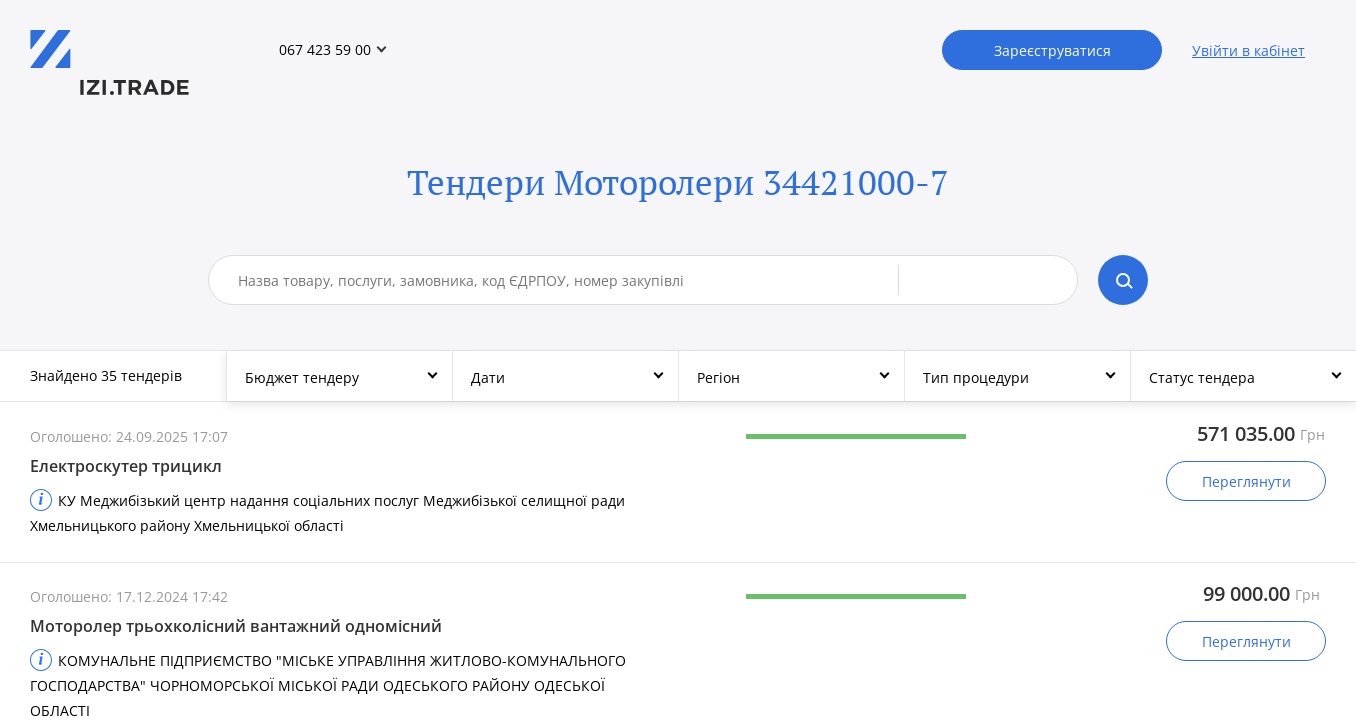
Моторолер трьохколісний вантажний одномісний (236, 626)
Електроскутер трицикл (126, 466)
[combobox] (568, 280)
